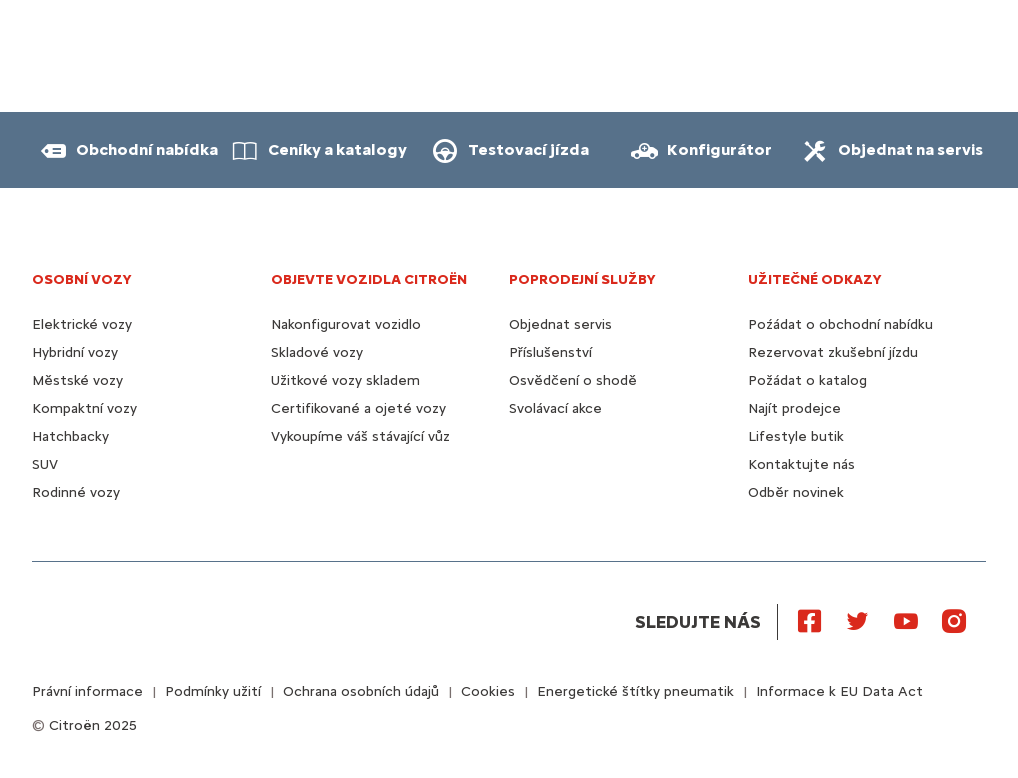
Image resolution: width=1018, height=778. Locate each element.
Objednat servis (560, 324)
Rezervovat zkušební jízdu (833, 352)
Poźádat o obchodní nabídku (840, 324)
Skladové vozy (317, 352)
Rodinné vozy (76, 492)
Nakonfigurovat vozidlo (346, 324)
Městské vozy (77, 380)
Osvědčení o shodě (573, 380)
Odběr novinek (796, 492)
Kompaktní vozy (84, 408)
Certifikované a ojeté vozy (358, 408)
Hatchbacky (70, 436)
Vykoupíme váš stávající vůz (360, 436)
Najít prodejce (794, 408)
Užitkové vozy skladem (345, 380)
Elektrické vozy (82, 324)
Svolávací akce (555, 408)
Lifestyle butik (796, 436)
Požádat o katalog (807, 380)
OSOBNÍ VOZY (82, 279)
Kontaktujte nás (801, 464)
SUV (45, 464)
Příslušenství (550, 352)
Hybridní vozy (75, 352)
